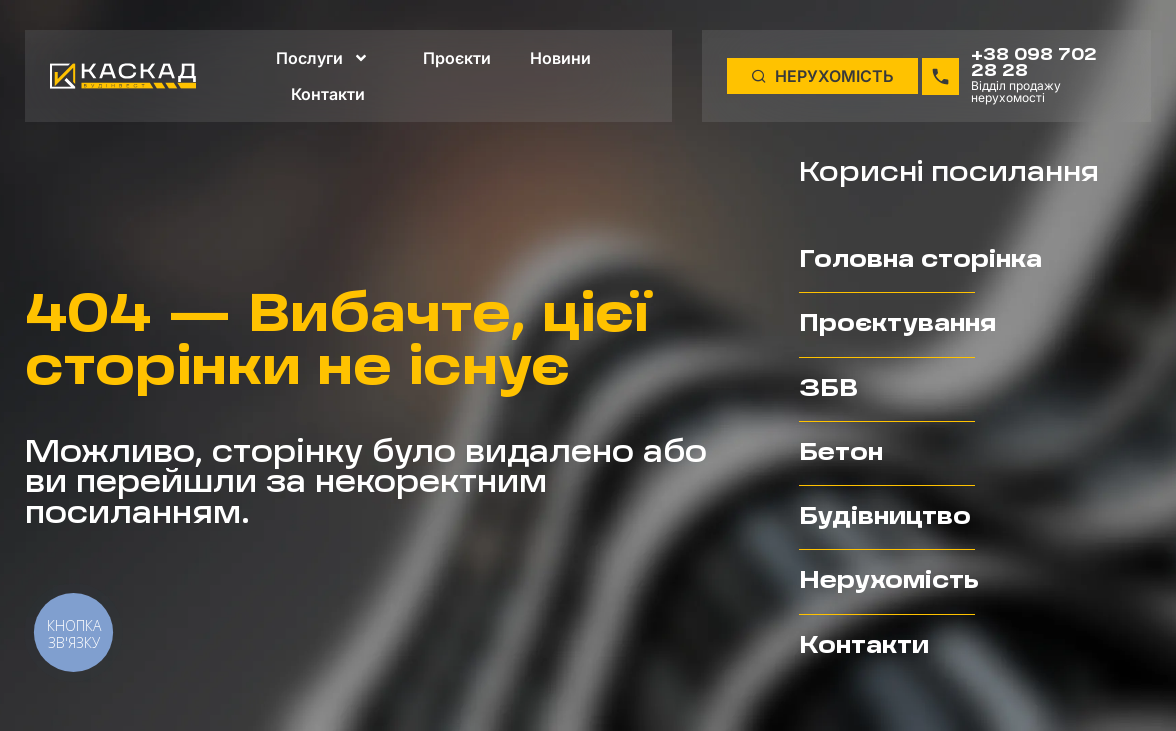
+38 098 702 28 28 (1034, 63)
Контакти (328, 93)
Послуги (322, 57)
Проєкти (457, 57)
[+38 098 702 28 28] (940, 75)
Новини (560, 57)
